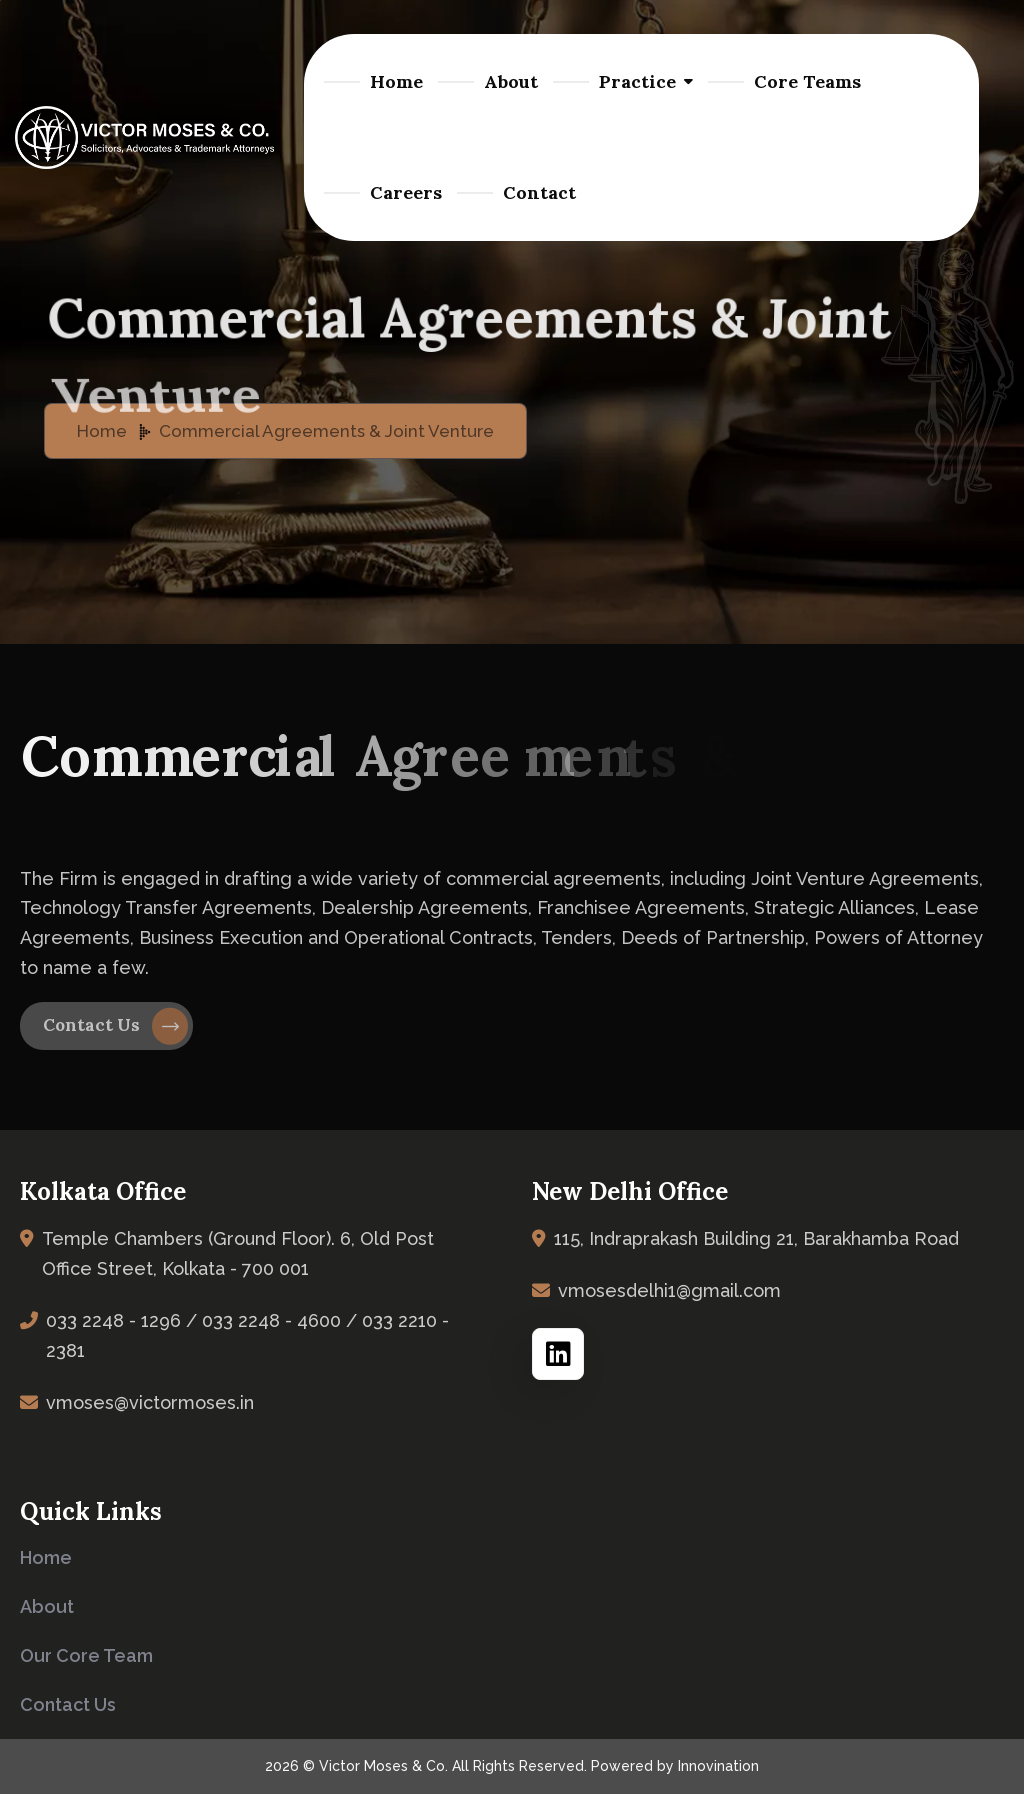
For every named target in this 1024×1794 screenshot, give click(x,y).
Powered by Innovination (675, 1766)
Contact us (68, 1704)
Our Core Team (86, 1655)
